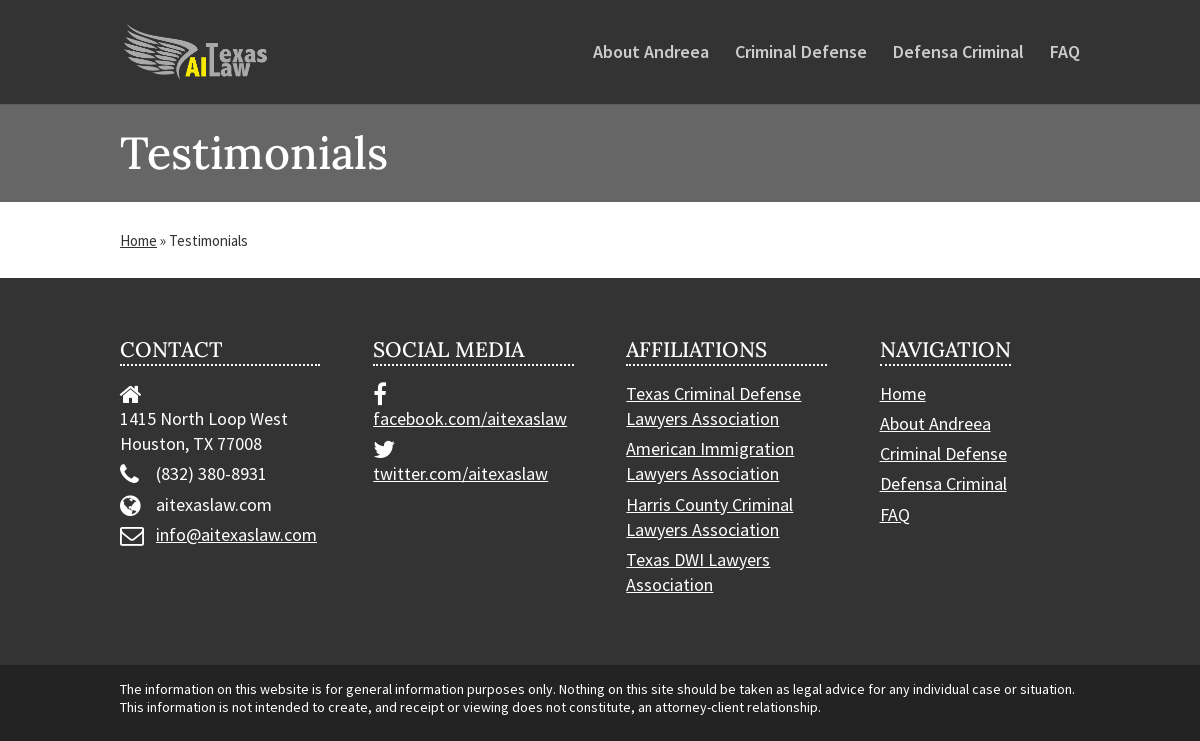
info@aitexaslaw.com (236, 534)
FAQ (1065, 54)
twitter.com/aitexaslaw (460, 473)
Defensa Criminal (958, 54)
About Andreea (651, 54)
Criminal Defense (801, 54)
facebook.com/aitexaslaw (470, 418)
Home (138, 240)
